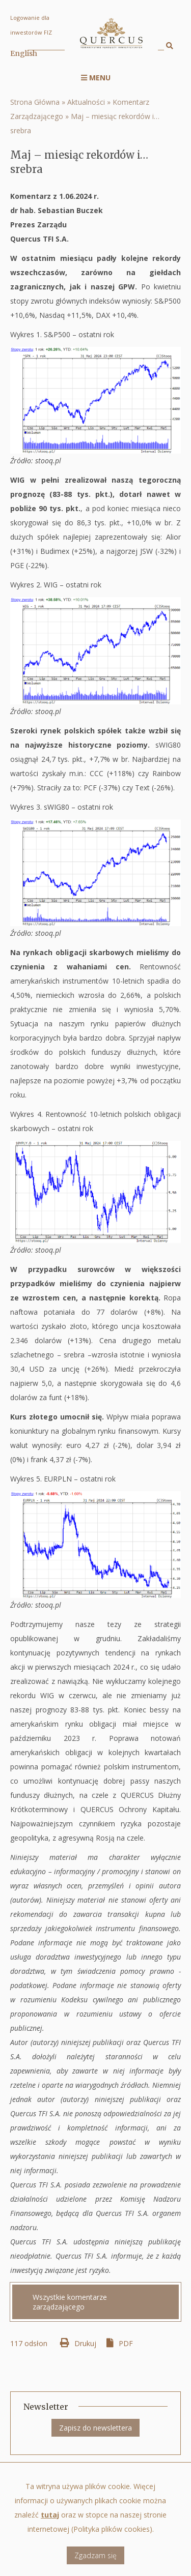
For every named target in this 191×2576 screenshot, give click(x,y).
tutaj (50, 2524)
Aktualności (86, 102)
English (23, 53)
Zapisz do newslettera (95, 2428)
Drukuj (85, 2343)
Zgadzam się (95, 2564)
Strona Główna (35, 102)
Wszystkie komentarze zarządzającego (70, 2302)
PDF (126, 2343)
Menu (96, 77)
